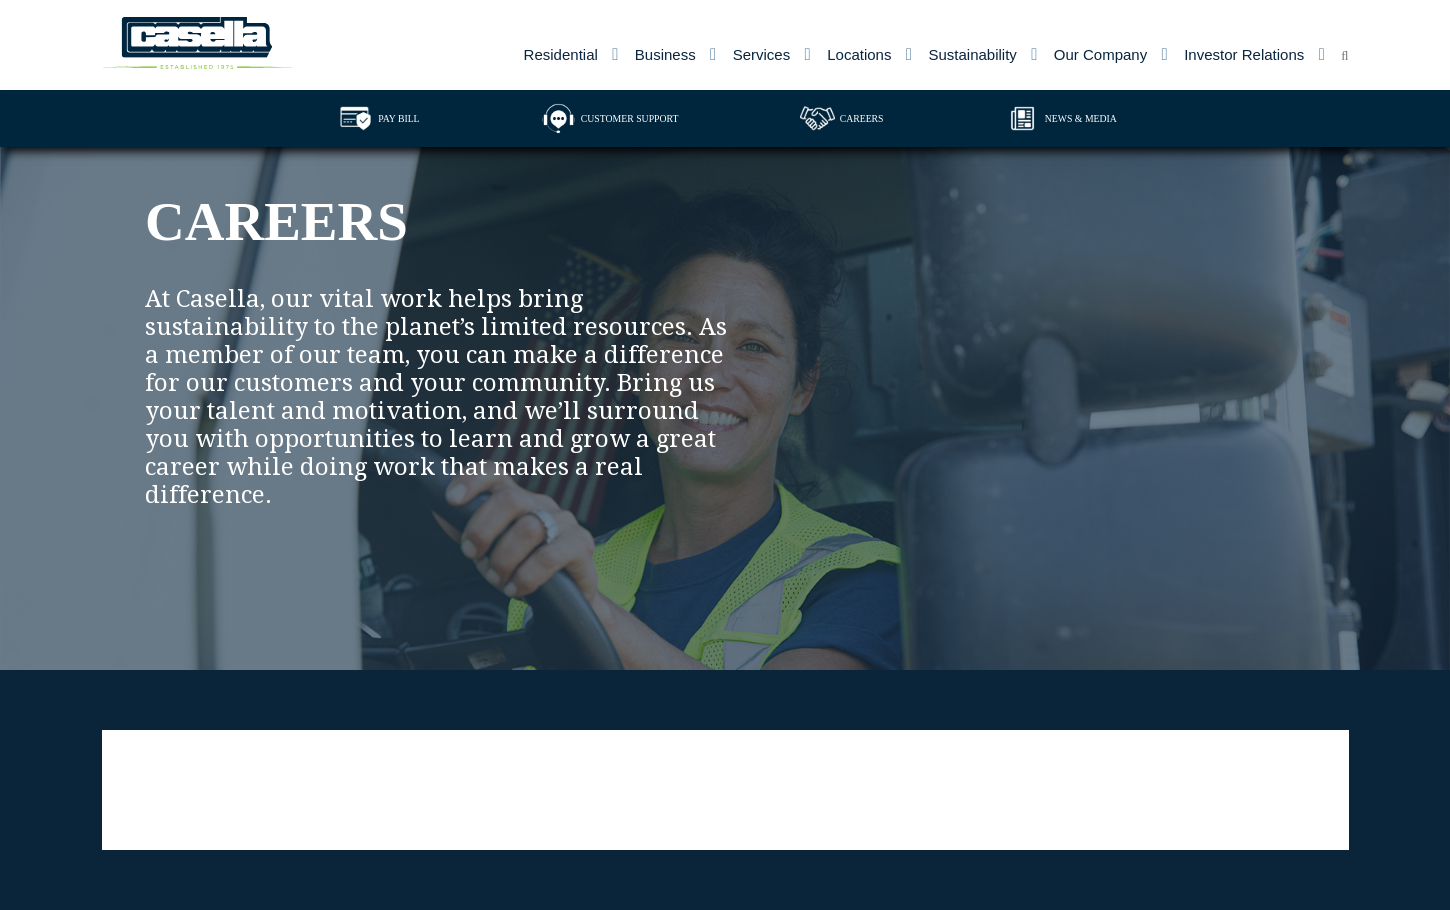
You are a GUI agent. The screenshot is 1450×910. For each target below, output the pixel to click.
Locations (859, 54)
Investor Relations (1244, 54)
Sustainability (972, 54)
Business (665, 54)
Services (762, 54)
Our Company (1100, 54)
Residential (561, 54)
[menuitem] (571, 54)
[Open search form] (1344, 50)
